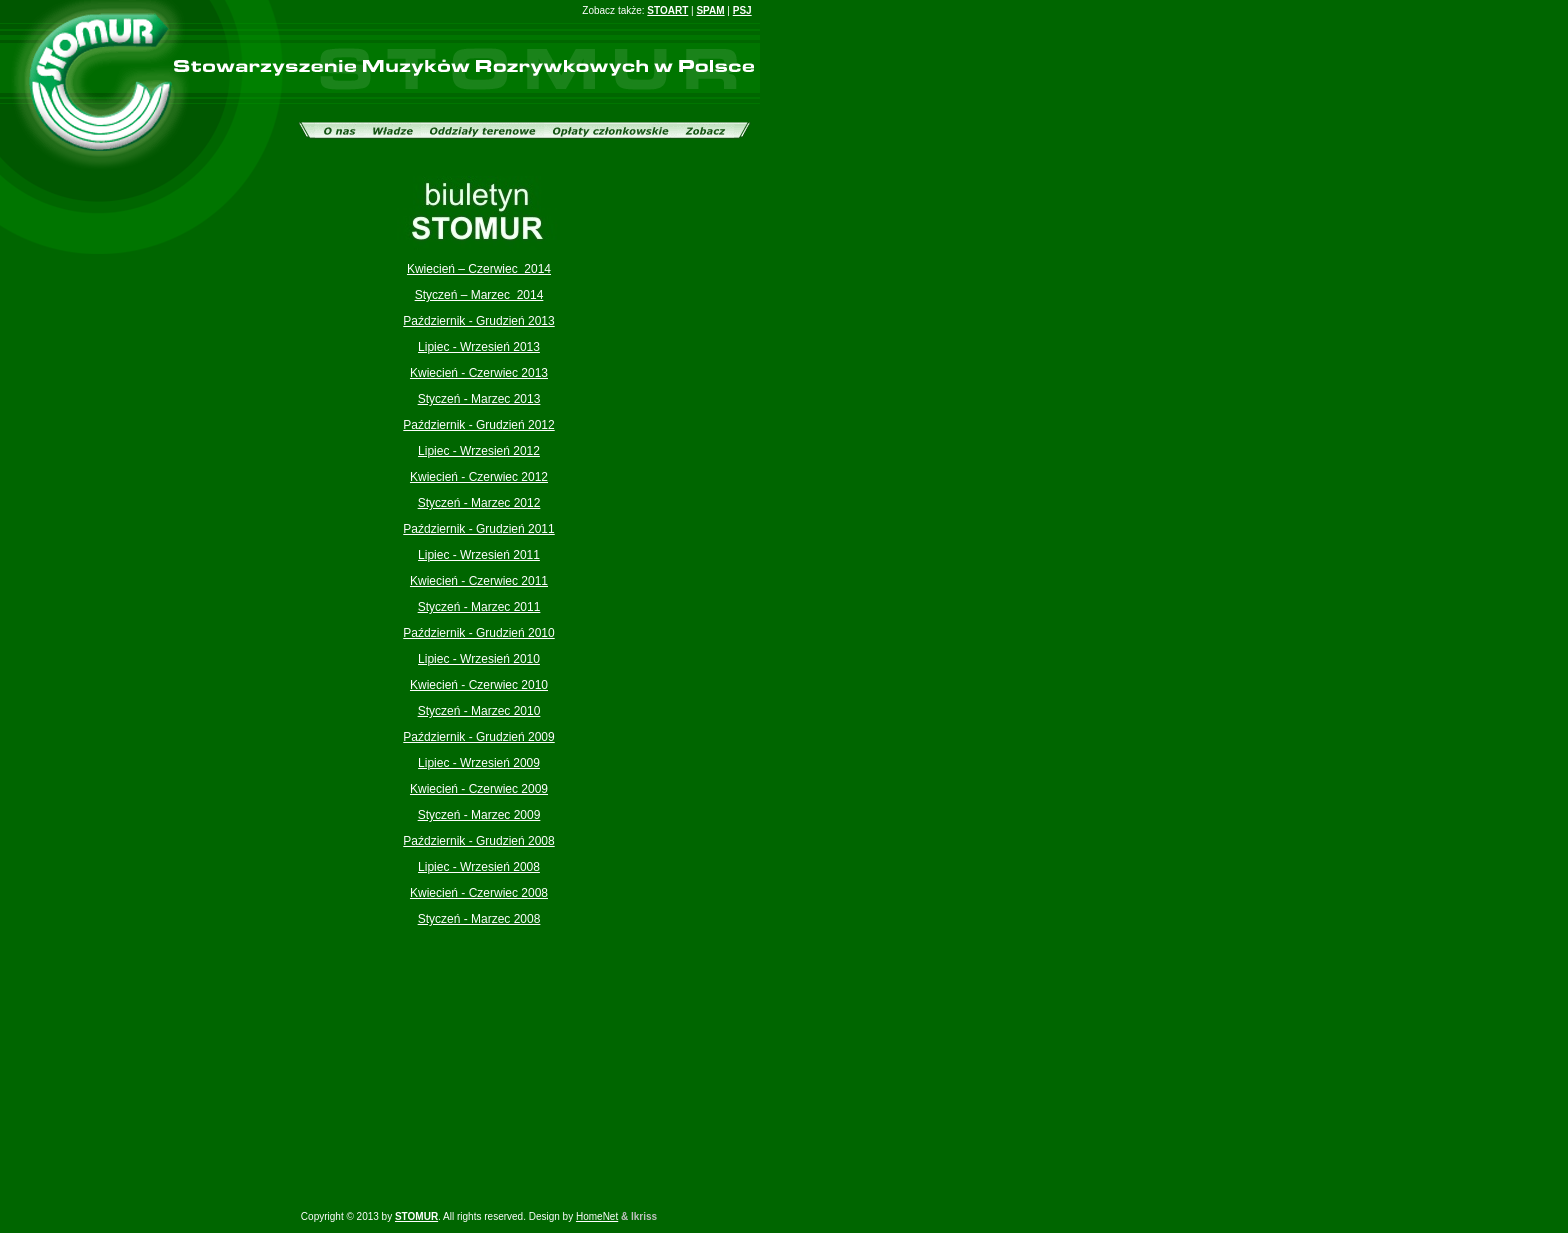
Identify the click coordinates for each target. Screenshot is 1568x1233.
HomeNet (597, 1216)
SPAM (710, 10)
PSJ (742, 10)
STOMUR (416, 1216)
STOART (667, 10)
